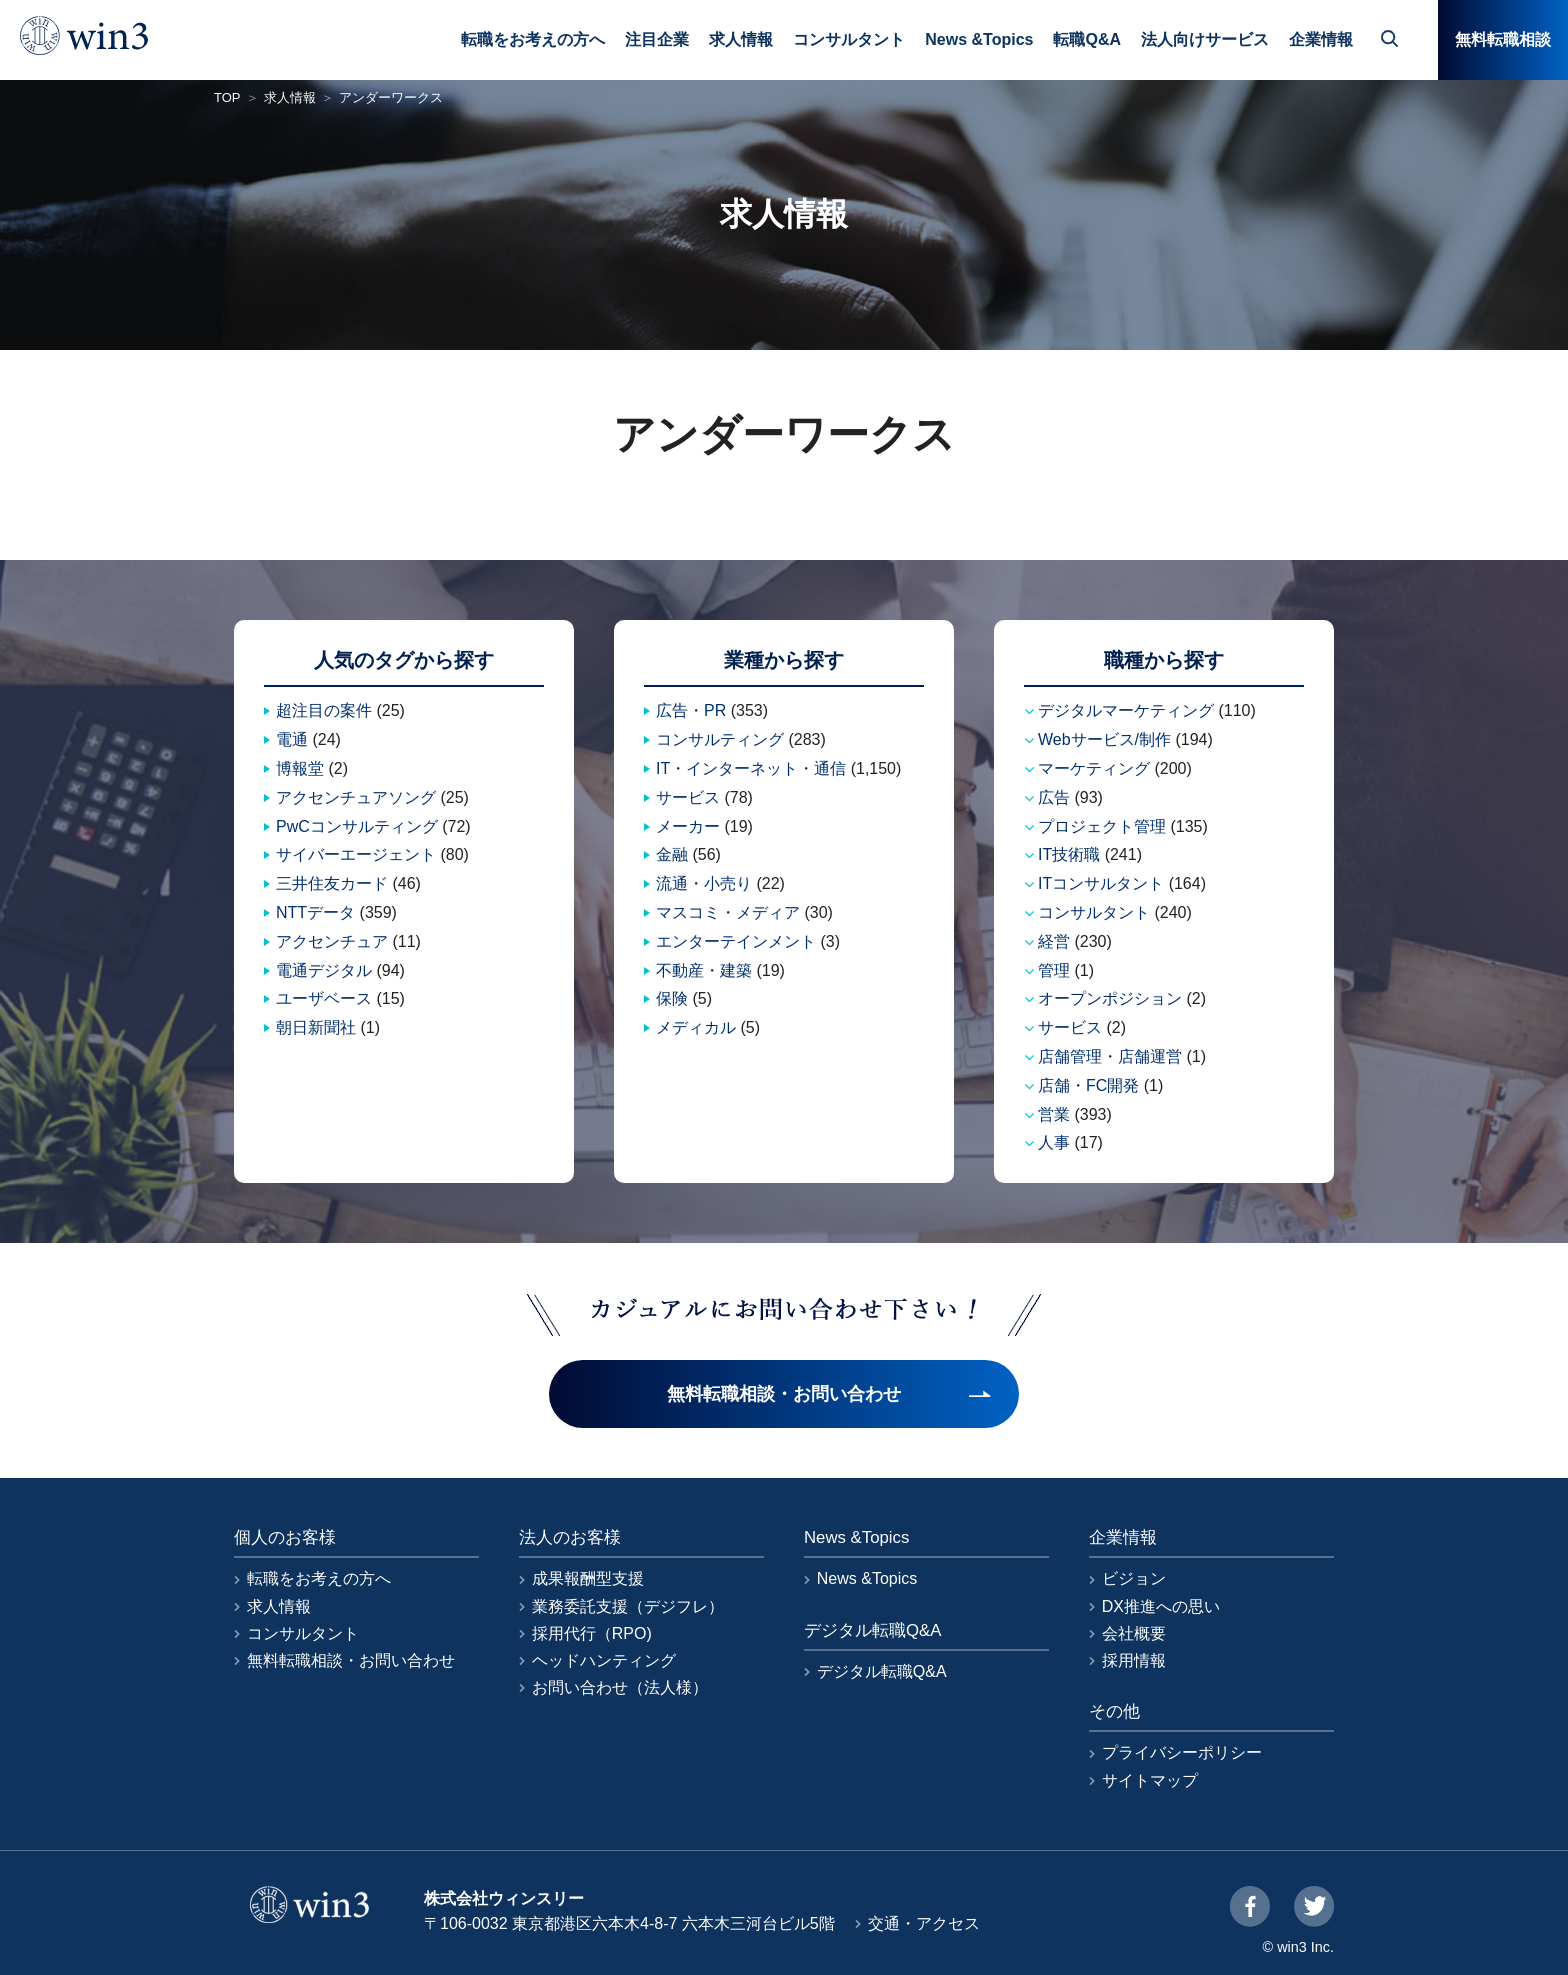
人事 (1054, 1142)
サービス (688, 797)
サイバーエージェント (356, 854)
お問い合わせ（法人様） (620, 1687)
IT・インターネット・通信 (751, 768)
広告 (1054, 797)
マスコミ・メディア (728, 912)
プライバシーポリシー (1182, 1752)
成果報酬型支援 (588, 1578)
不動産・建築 (704, 970)
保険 (672, 998)
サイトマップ (1150, 1780)
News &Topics (979, 39)
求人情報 (741, 39)
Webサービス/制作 (1104, 739)
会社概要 (1134, 1633)
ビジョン (1134, 1578)
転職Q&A (1087, 39)
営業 (1054, 1114)
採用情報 (1134, 1660)
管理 (1054, 970)
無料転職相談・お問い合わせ (351, 1660)
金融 (672, 854)
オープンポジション (1110, 998)
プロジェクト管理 (1102, 826)
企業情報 (1321, 39)
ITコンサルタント (1101, 883)
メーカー (688, 826)
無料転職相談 (1503, 39)
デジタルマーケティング (1126, 710)
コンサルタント (849, 39)
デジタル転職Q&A (882, 1671)
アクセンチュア (332, 941)
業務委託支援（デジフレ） (628, 1606)
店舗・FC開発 (1088, 1085)
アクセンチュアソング (356, 797)
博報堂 (300, 768)
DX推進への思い (1161, 1606)
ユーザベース (324, 998)
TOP (227, 97)
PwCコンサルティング (357, 826)
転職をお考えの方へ (533, 39)
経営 (1054, 941)
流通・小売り (704, 883)
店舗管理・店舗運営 (1110, 1056)
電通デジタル (324, 970)
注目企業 (657, 39)
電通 (292, 739)
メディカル (696, 1027)
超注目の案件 (324, 710)
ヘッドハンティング (604, 1660)
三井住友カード (332, 883)
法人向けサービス (1205, 39)
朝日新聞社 (316, 1027)
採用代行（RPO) (592, 1633)
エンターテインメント (736, 941)
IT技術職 (1069, 854)
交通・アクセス (924, 1923)
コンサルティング (720, 739)
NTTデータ (315, 912)
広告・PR (691, 710)
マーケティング (1094, 768)
